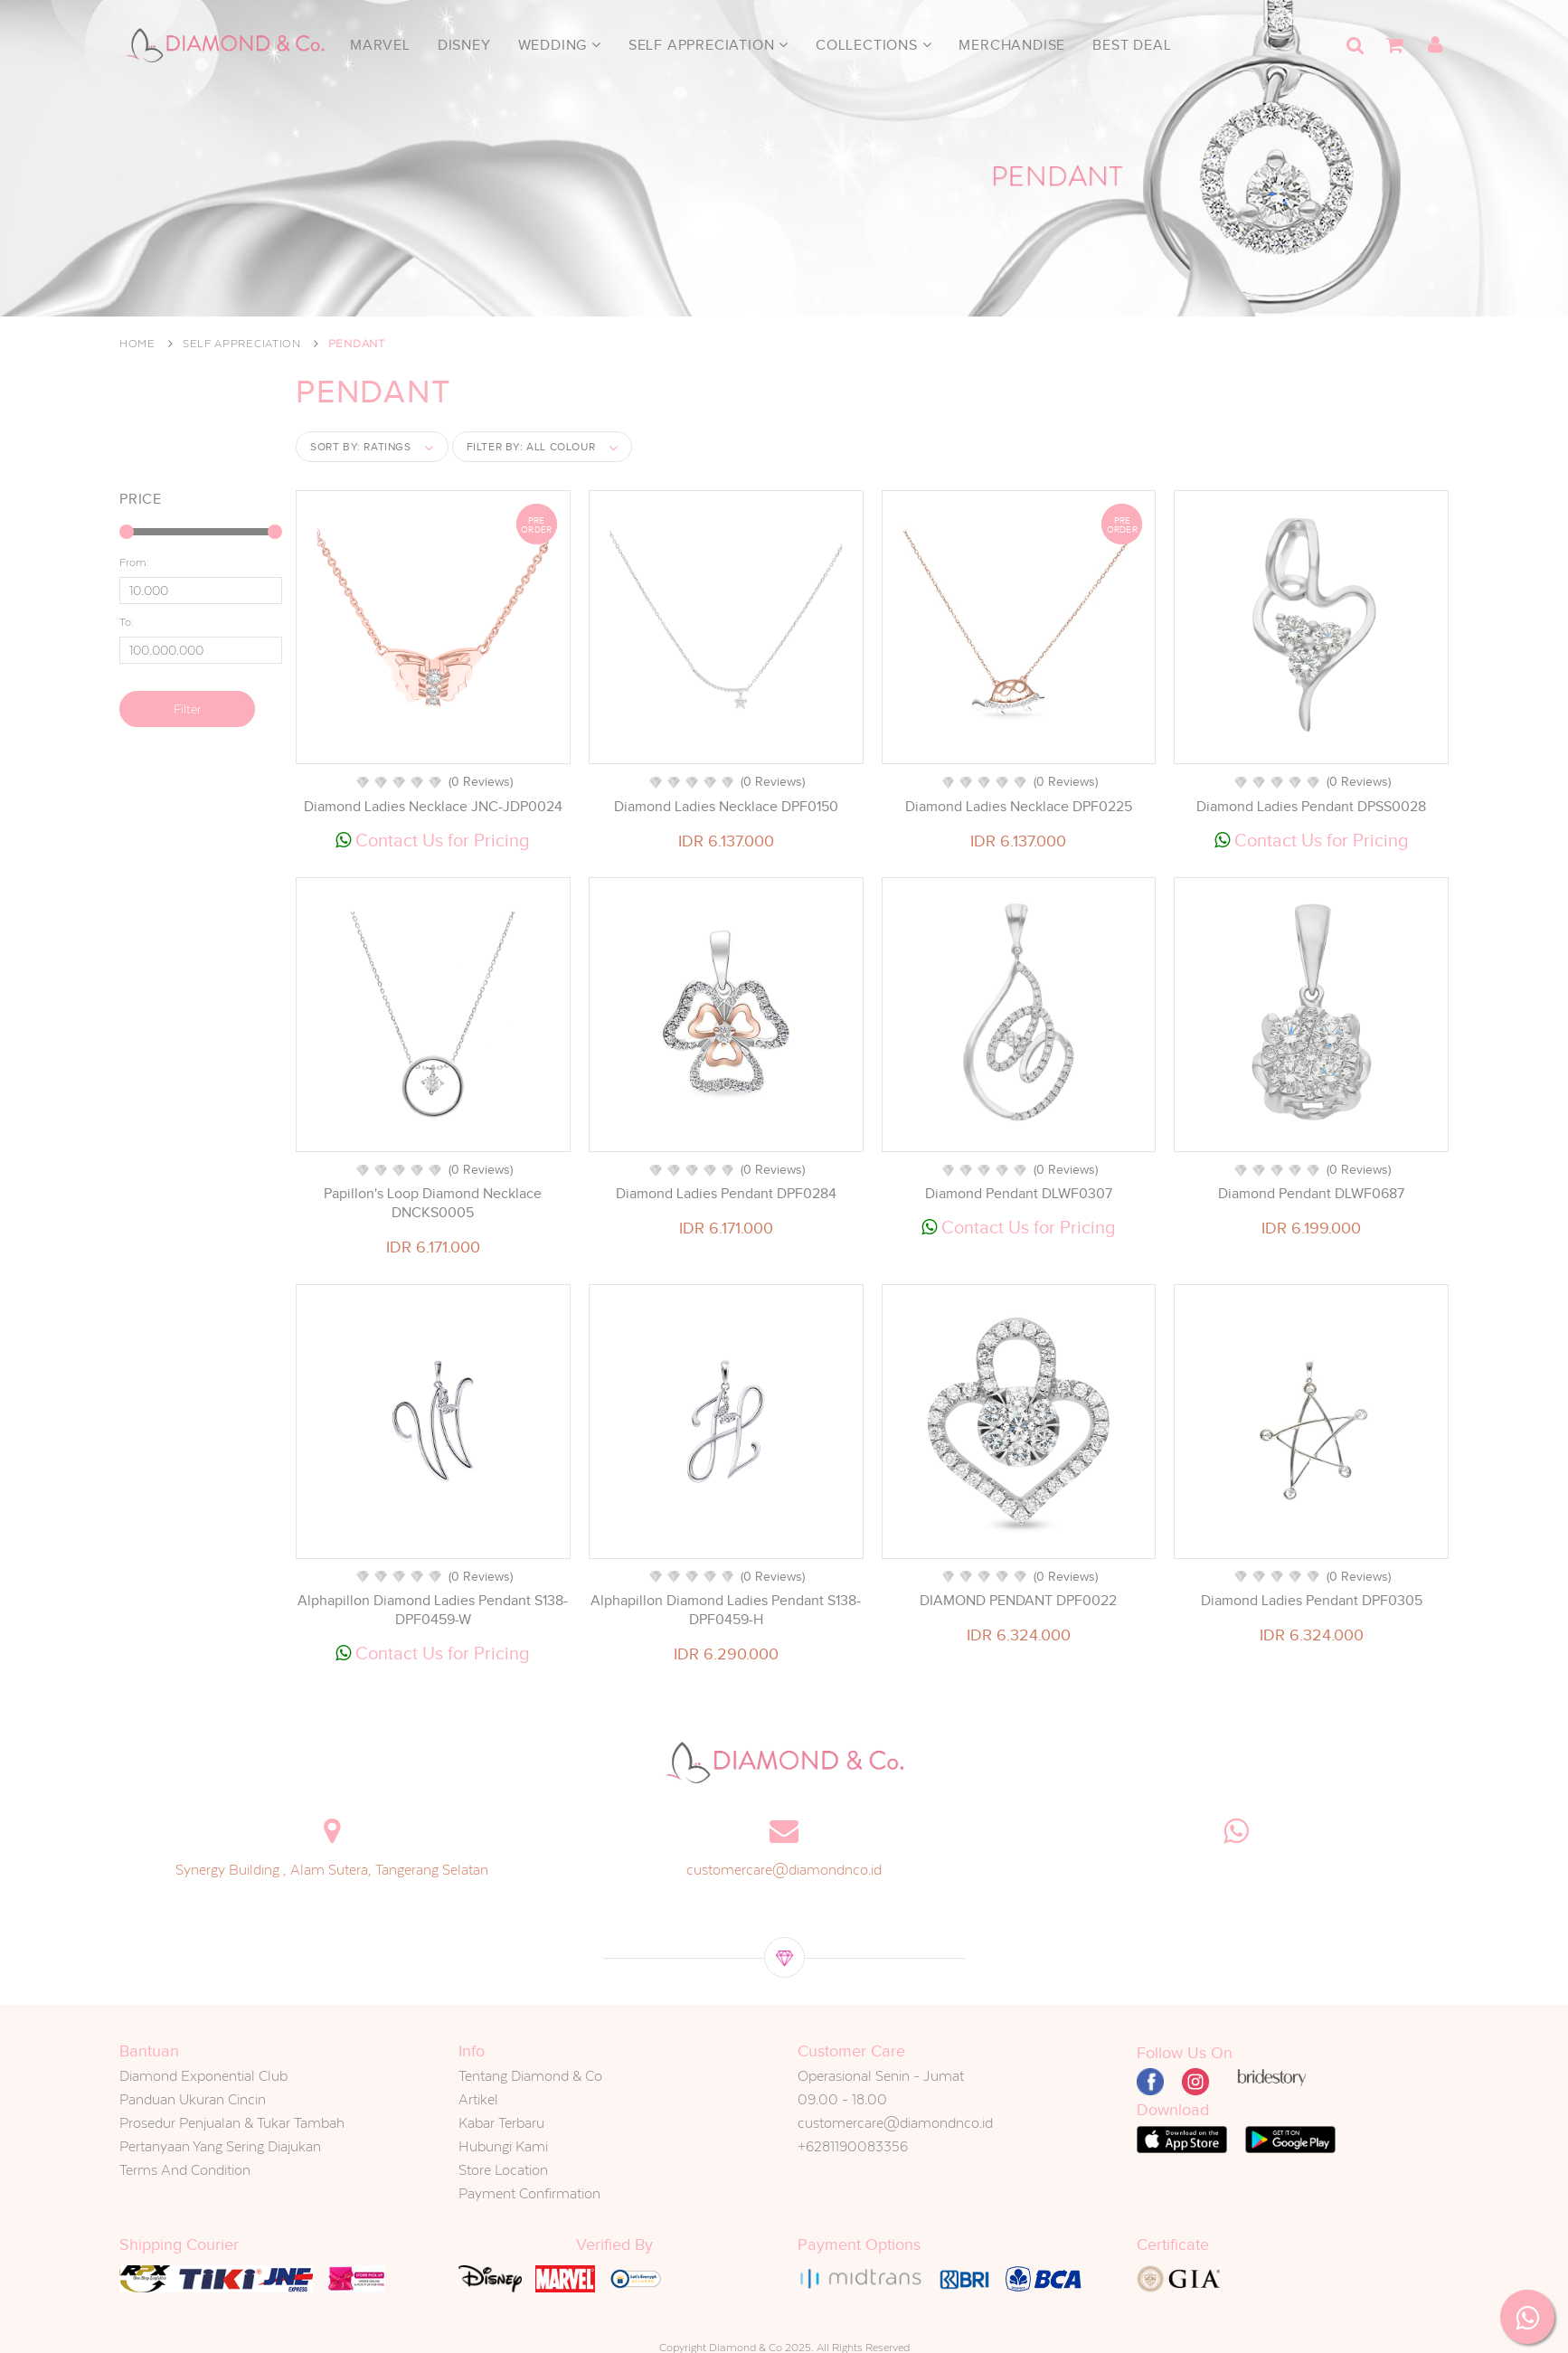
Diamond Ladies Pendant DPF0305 (1311, 1600)
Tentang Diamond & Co (530, 2075)
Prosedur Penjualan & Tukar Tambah (232, 2122)
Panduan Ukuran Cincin (192, 2099)
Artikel (478, 2099)
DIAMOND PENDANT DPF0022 (1018, 1600)
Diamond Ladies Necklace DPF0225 (1018, 807)
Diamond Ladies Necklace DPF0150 (726, 807)
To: (126, 622)
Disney (464, 45)
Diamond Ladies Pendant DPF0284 (726, 1194)
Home (137, 343)
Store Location (503, 2169)
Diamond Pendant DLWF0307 (1018, 1194)
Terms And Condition (184, 2169)
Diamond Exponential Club (203, 2075)
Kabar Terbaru (501, 2122)
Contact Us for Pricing (432, 840)
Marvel (380, 45)
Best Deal (1131, 45)
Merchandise (1012, 45)
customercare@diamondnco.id (784, 1869)
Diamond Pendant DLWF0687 (1311, 1194)
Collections (873, 45)
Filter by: (531, 446)
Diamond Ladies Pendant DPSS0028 (1311, 807)
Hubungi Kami (503, 2146)
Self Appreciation (708, 45)
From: (134, 562)
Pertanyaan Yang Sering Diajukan (220, 2146)
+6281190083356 (853, 2146)
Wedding (559, 45)
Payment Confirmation (529, 2193)
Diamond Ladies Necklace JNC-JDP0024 (433, 807)
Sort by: (360, 446)
